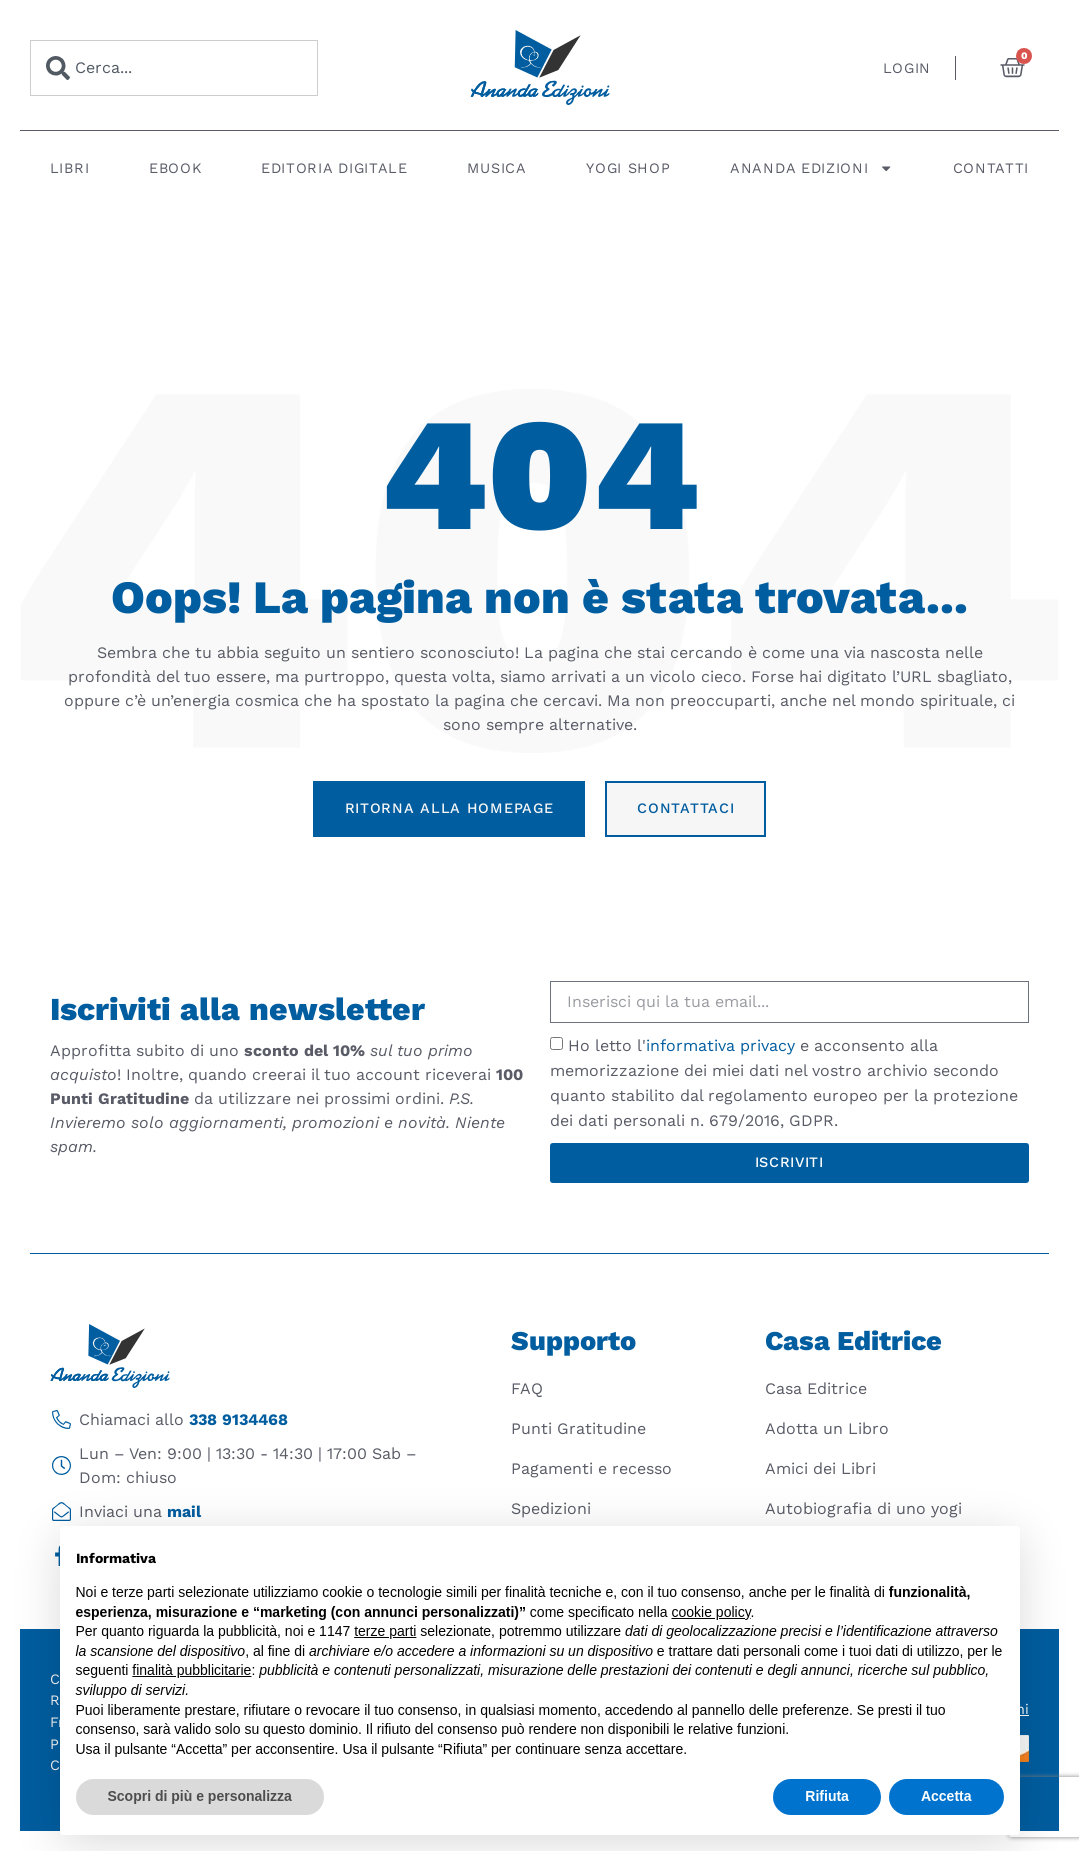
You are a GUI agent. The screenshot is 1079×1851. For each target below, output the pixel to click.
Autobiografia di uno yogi (863, 1508)
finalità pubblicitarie (191, 1670)
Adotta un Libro (827, 1428)
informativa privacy (720, 1045)
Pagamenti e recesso (591, 1468)
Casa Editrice (816, 1388)
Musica (496, 168)
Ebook (175, 168)
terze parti (385, 1631)
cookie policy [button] (710, 1612)
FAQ (527, 1388)
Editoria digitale (334, 168)
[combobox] (174, 68)
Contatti (991, 168)
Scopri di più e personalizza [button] (200, 1796)
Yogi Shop (628, 168)
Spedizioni (551, 1508)
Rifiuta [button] (827, 1796)
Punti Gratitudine (578, 1428)
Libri (70, 168)
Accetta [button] (946, 1796)
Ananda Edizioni (811, 168)
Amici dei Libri (820, 1468)
